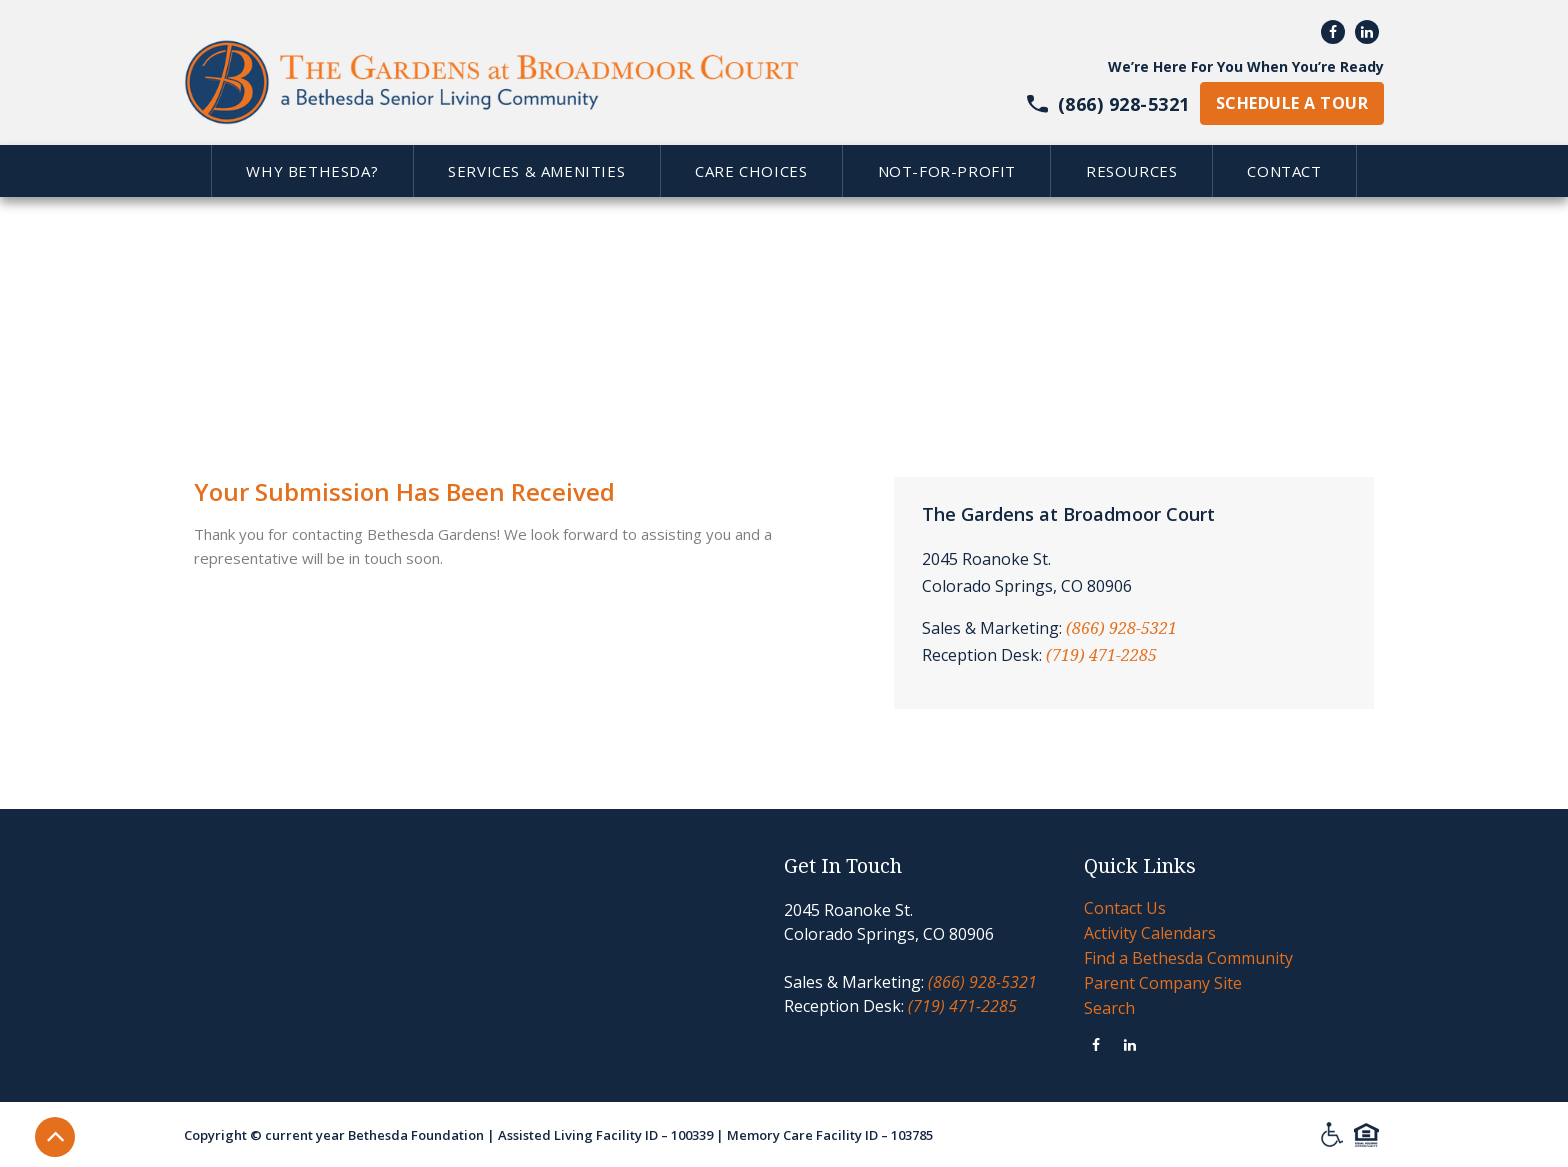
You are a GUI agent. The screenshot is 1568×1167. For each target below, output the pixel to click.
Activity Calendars (1150, 933)
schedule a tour (1292, 103)
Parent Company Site (1163, 983)
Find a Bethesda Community (1188, 958)
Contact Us (1125, 908)
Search (1109, 1008)
